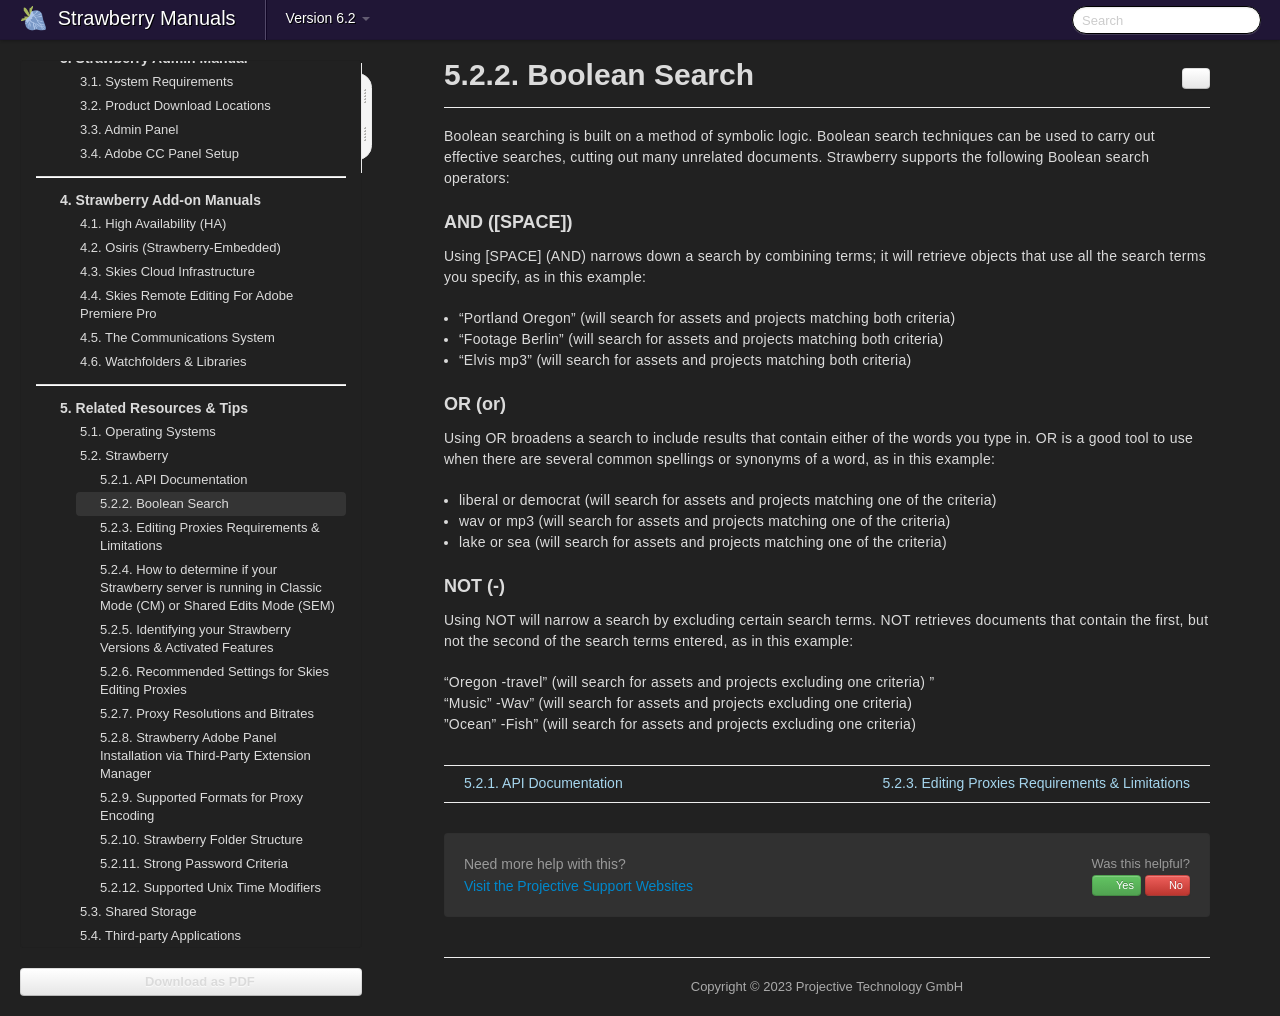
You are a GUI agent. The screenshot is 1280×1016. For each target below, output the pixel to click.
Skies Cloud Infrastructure (155, 272)
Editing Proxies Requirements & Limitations (210, 536)
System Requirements (144, 82)
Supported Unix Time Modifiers (210, 887)
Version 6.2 (328, 18)
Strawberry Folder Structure (201, 839)
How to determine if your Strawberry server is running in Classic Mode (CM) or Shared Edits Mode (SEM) (217, 587)
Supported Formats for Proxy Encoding (201, 806)
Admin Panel (117, 130)
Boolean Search (164, 503)
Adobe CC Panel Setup (147, 154)
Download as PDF (190, 981)
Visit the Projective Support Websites (578, 886)
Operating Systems (136, 432)
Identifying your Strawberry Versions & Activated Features (195, 638)
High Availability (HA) (141, 224)
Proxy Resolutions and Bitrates (207, 713)
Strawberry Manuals (147, 18)
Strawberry (112, 456)
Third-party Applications (148, 936)
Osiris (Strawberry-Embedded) (180, 247)
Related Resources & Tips (142, 408)
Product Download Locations (175, 105)
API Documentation (173, 479)
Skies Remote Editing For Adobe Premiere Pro (174, 302)
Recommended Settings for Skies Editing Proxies (214, 680)
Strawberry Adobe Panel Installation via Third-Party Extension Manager (205, 755)
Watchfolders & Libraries (163, 361)
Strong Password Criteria (194, 863)
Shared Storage (126, 912)
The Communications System (177, 337)
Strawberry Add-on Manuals (148, 200)
